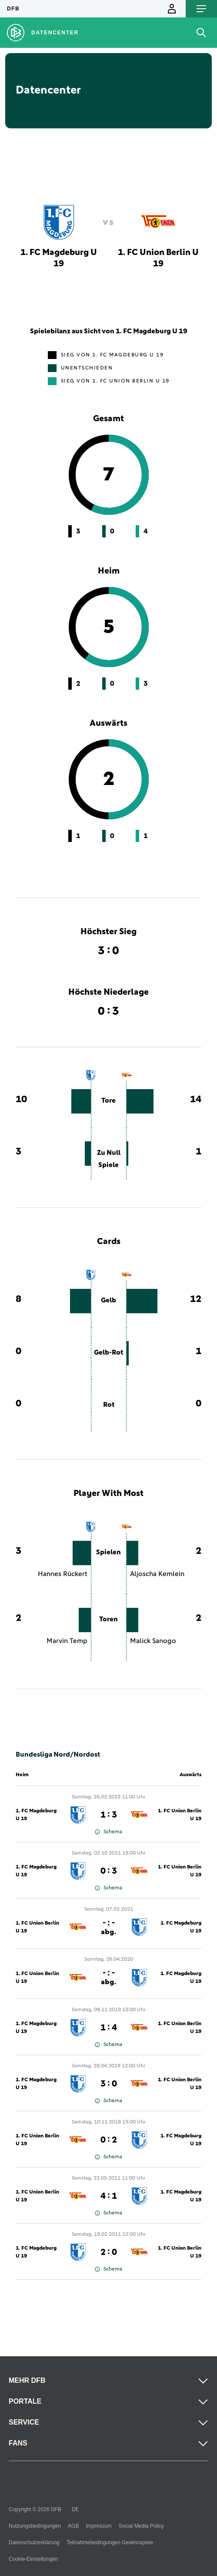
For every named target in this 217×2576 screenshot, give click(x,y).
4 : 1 (108, 2196)
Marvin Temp (67, 1640)
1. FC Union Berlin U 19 (179, 1814)
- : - (108, 1927)
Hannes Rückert (62, 1573)
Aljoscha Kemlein (157, 1573)
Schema (108, 1832)
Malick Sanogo (153, 1640)
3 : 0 (108, 2084)
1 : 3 (108, 1815)
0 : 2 (108, 2140)
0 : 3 (108, 1871)
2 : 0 (108, 2252)
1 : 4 (108, 2027)
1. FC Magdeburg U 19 (36, 1814)
